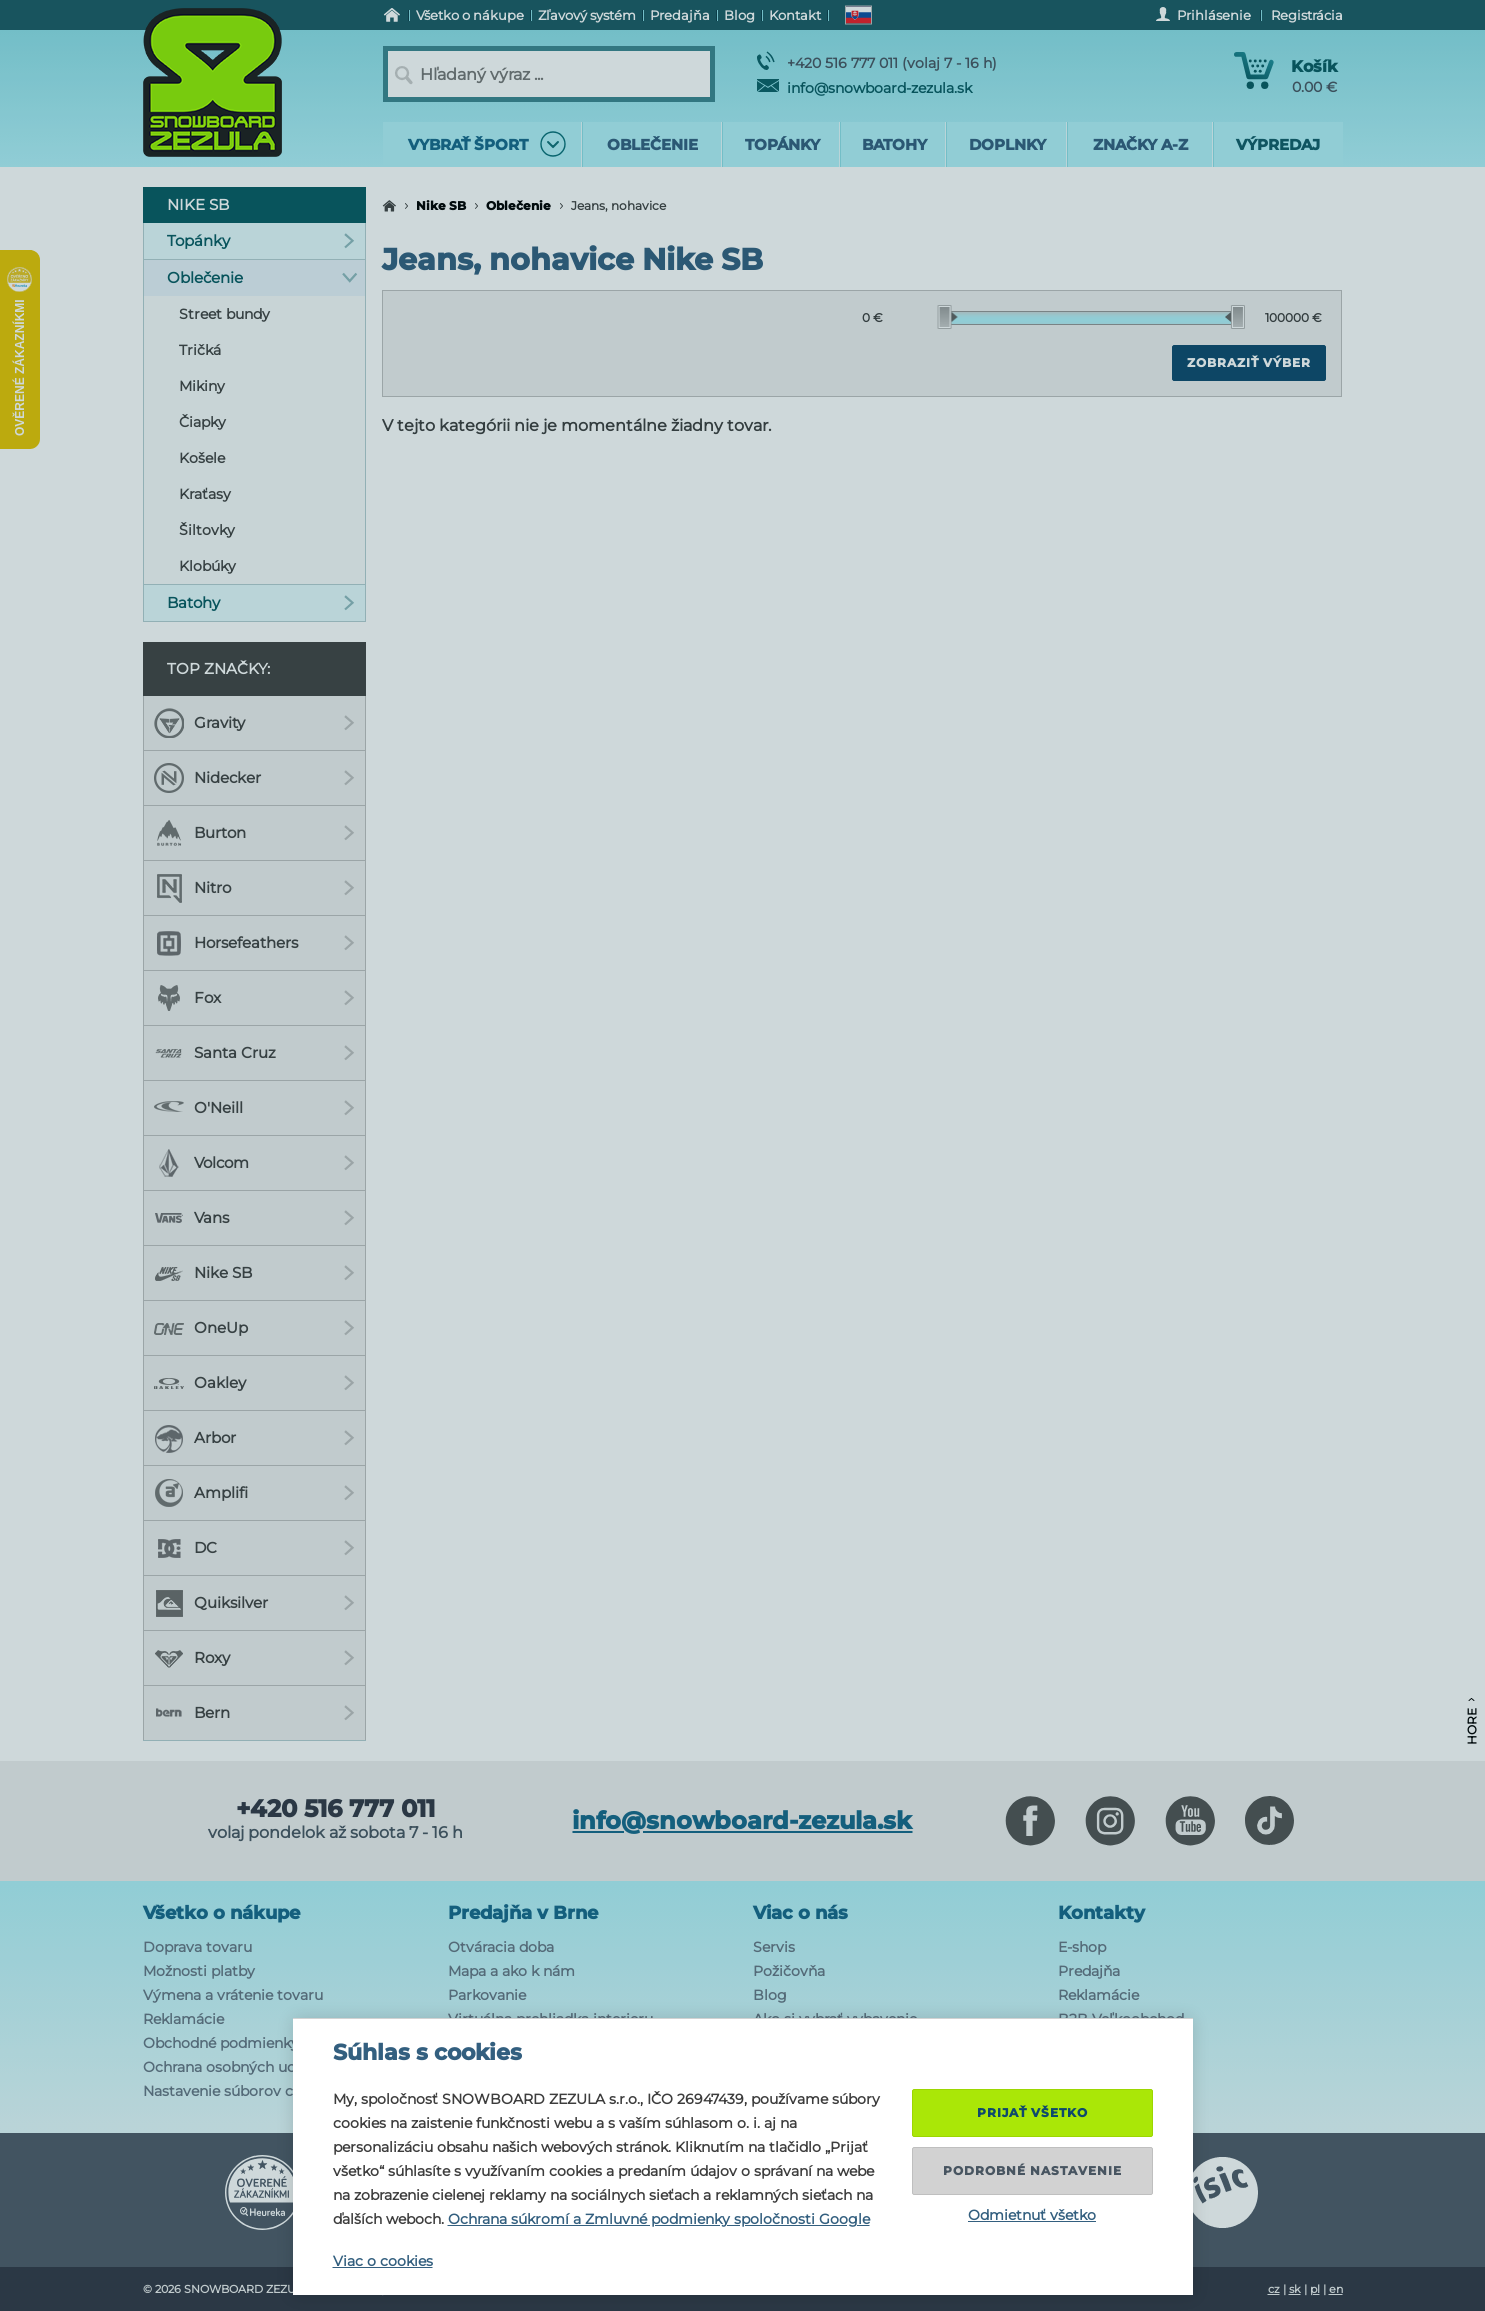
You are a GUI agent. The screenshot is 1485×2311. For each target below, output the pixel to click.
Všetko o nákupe (221, 1913)
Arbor (255, 1438)
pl (1315, 2289)
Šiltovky (207, 530)
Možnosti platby (199, 1971)
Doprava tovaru (197, 1947)
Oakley (255, 1383)
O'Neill (255, 1108)
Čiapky (202, 422)
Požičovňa (789, 1971)
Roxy (255, 1658)
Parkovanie (487, 1995)
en (1336, 2289)
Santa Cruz (255, 1053)
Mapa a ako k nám (511, 1971)
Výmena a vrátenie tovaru (233, 1995)
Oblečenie (518, 205)
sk (1295, 2289)
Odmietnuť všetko (1032, 2215)
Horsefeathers (255, 943)
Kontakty (1101, 1913)
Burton (255, 833)
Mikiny (202, 386)
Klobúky (207, 566)
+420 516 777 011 (335, 1809)
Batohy (261, 602)
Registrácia (1307, 15)
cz (1274, 2289)
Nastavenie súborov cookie (237, 2091)
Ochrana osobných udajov (234, 2067)
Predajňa (1089, 1971)
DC (255, 1548)
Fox (255, 998)
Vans (255, 1218)
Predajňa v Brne (523, 1913)
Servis (774, 1947)
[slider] (948, 317)
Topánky (261, 240)
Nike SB (441, 205)
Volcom (255, 1163)
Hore (1471, 1721)
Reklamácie (183, 2019)
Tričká (200, 350)
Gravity (255, 723)
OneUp (255, 1328)
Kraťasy (205, 494)
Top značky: (218, 668)
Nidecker (255, 778)
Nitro (255, 888)
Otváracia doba (501, 1947)
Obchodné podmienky (221, 2043)
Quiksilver (255, 1603)
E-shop (1082, 1947)
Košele (202, 458)
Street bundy (224, 314)
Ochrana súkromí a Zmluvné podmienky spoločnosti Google (659, 2219)
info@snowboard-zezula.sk (864, 88)
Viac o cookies (383, 2261)
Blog (770, 1995)
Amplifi (255, 1493)
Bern (255, 1713)
